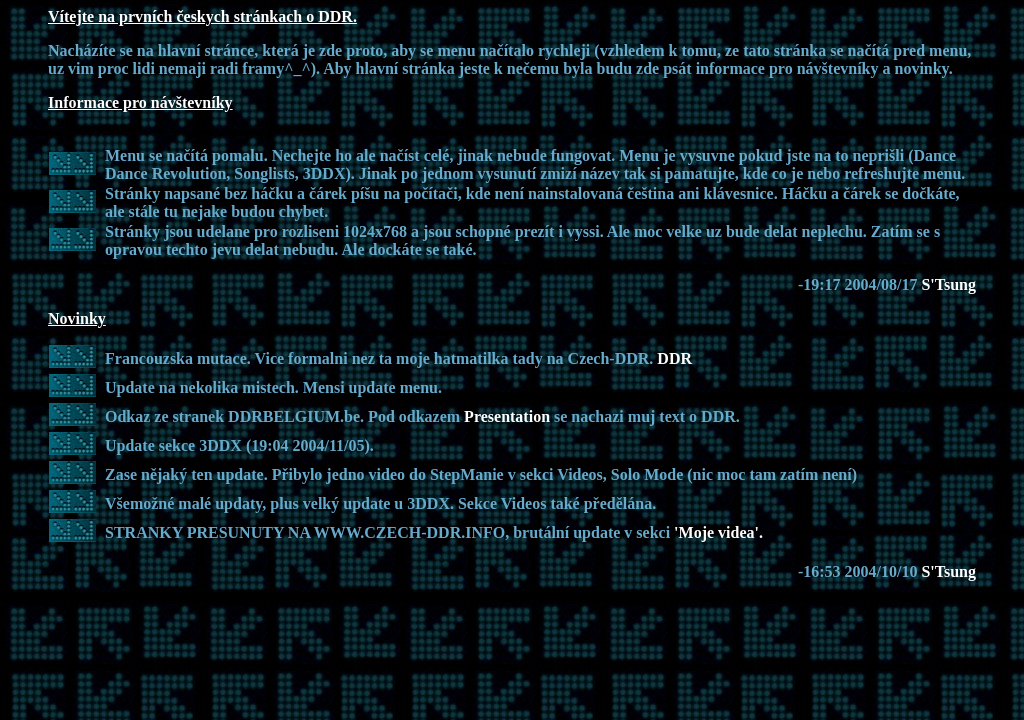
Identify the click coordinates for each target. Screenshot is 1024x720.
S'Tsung (948, 284)
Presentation (509, 416)
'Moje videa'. (718, 532)
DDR (674, 358)
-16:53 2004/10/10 (860, 571)
